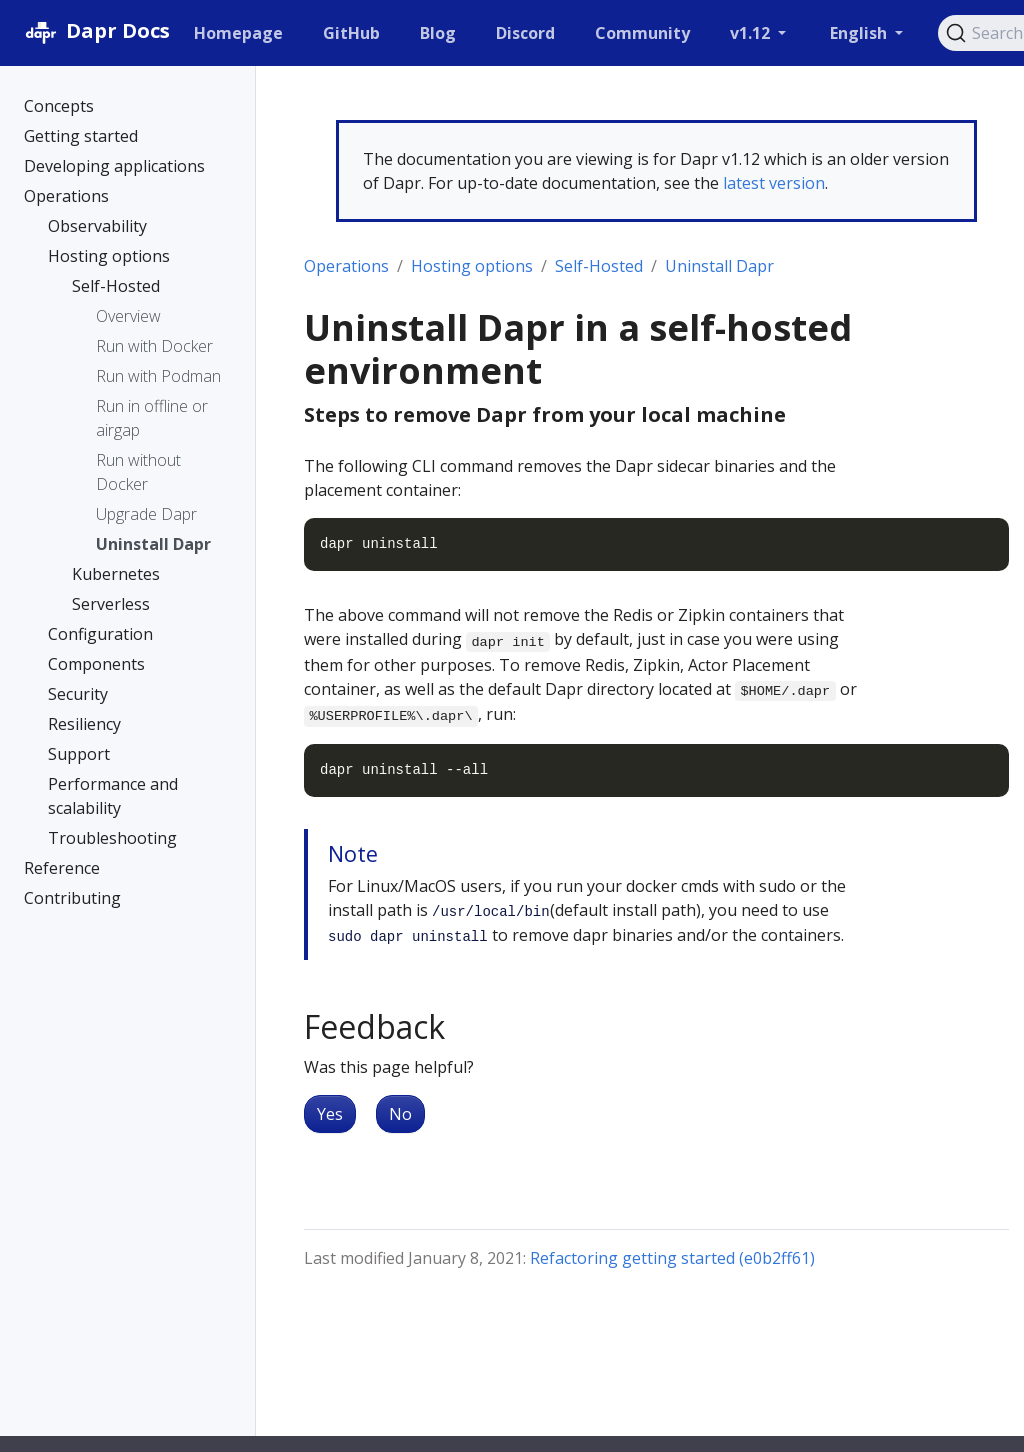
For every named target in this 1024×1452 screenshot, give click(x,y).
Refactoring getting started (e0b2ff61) (672, 1258)
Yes (330, 1114)
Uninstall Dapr (719, 266)
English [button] (860, 33)
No (400, 1114)
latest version (774, 183)
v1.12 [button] (752, 33)
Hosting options (472, 266)
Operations (346, 266)
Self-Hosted (599, 266)
